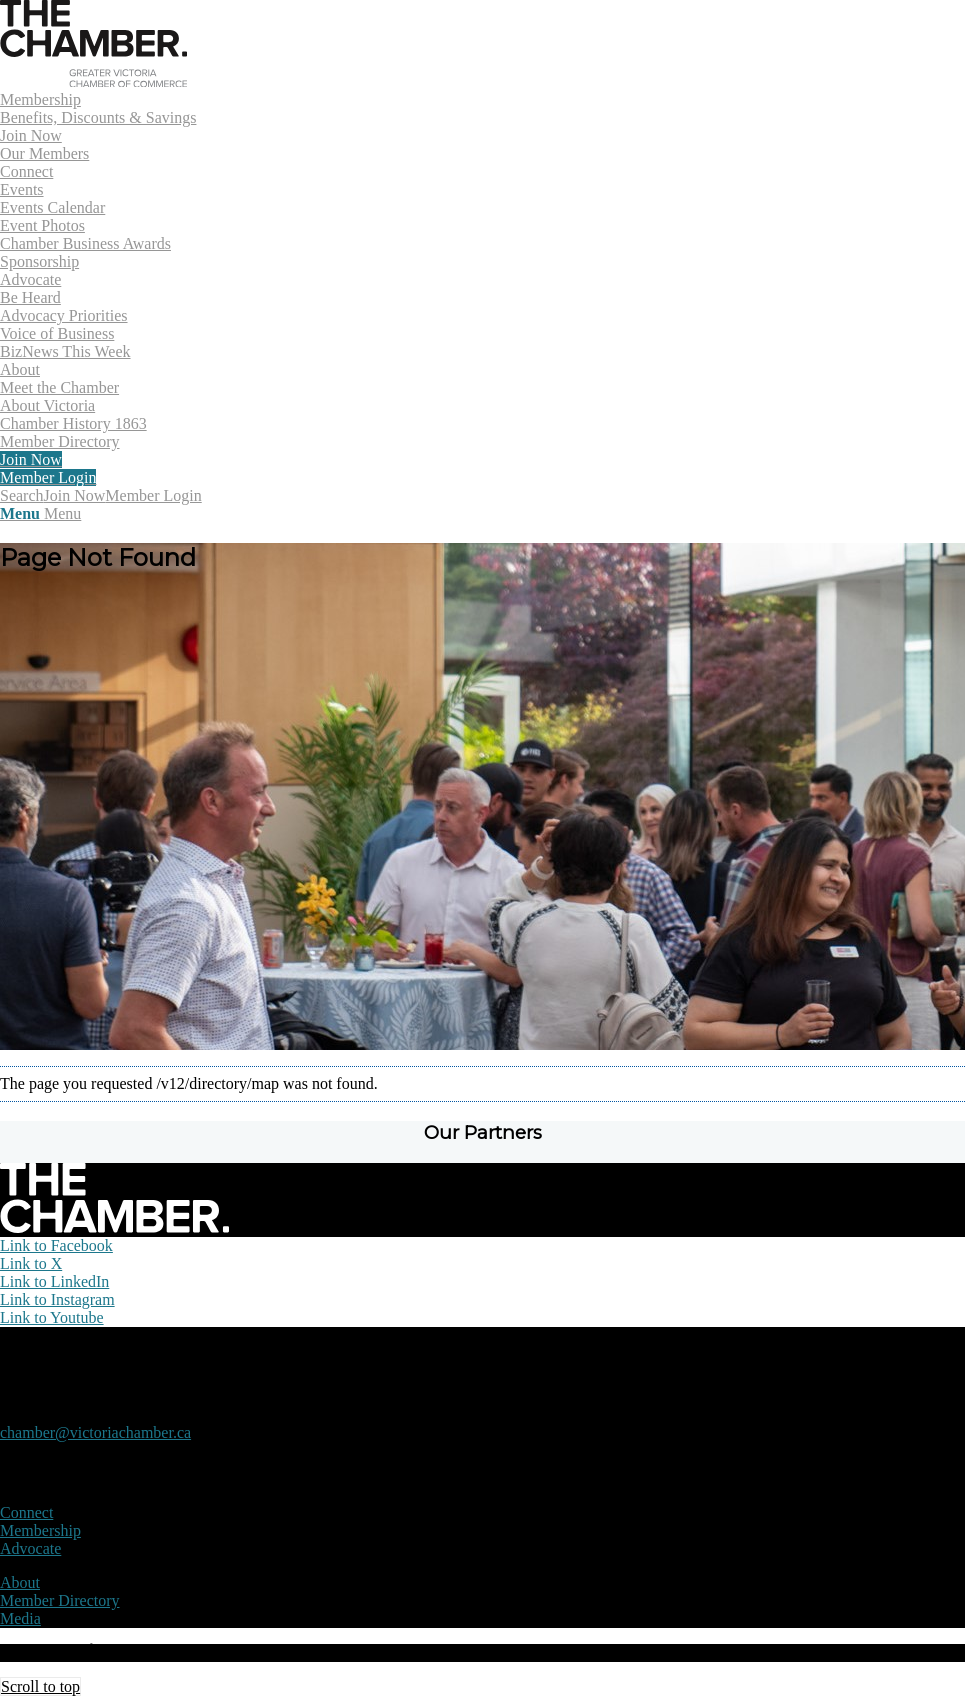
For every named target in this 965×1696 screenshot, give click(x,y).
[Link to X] (31, 1263)
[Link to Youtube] (52, 1317)
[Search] (22, 495)
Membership (40, 1530)
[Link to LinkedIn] (54, 1281)
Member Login (153, 495)
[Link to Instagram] (57, 1299)
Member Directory (60, 1600)
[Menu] (40, 513)
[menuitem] (482, 127)
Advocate (30, 1548)
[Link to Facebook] (56, 1245)
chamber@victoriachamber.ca (95, 1432)
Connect (26, 1512)
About (20, 1582)
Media (20, 1618)
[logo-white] (114, 1227)
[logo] (93, 81)
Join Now (75, 495)
